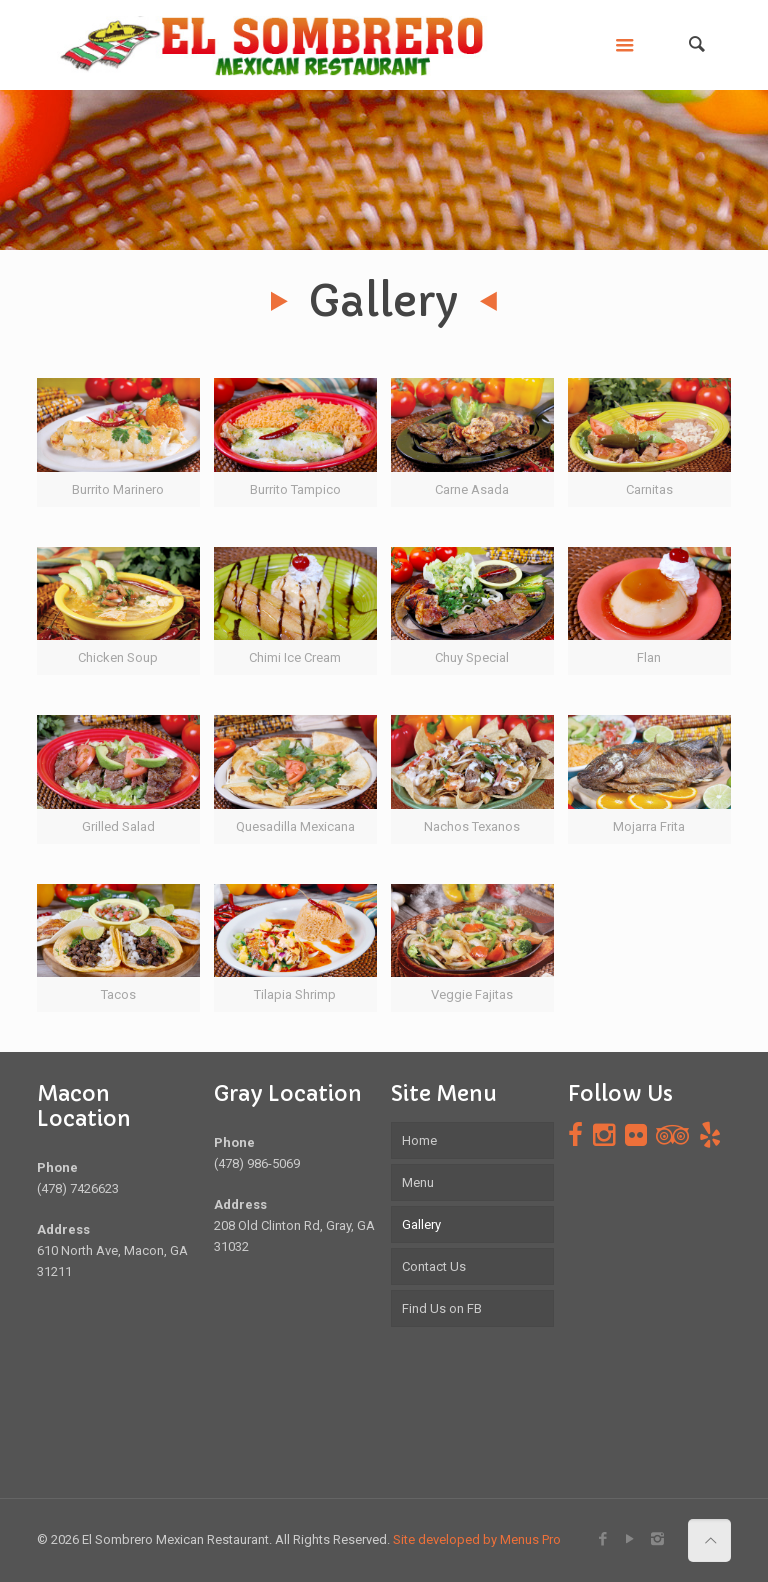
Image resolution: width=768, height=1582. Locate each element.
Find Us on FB (442, 1308)
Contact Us (434, 1266)
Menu (418, 1182)
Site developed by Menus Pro (477, 1539)
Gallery (421, 1224)
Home (419, 1140)
